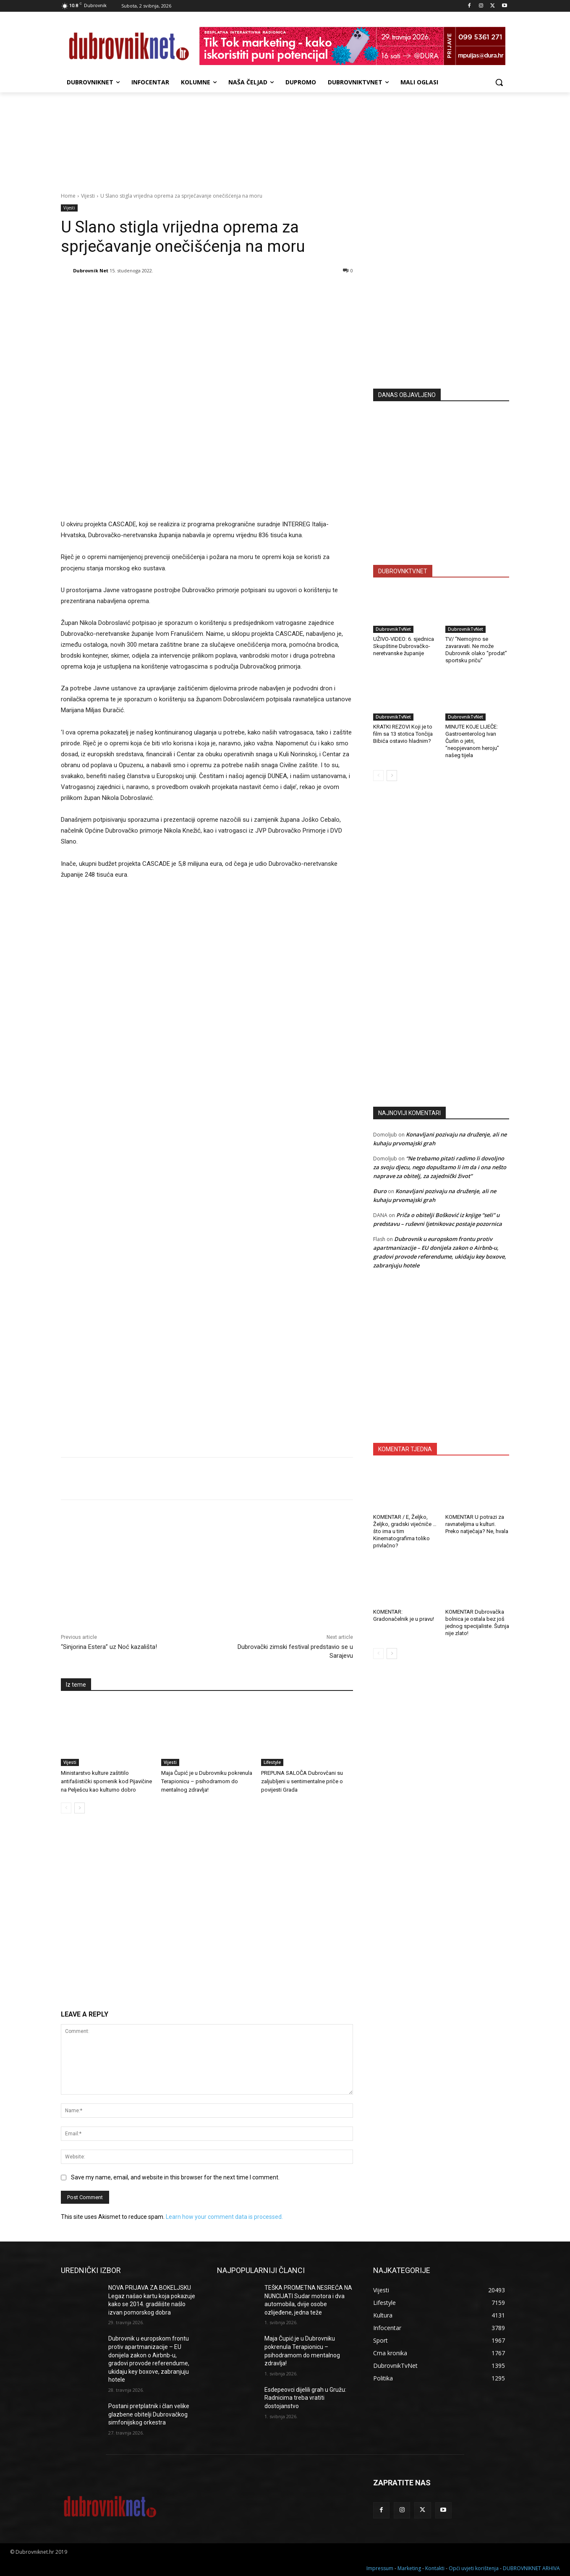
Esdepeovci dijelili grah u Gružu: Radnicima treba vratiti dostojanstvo (305, 2397)
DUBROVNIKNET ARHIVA (531, 2568)
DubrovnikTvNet (393, 629)
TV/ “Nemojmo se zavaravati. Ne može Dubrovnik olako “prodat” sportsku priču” (476, 650)
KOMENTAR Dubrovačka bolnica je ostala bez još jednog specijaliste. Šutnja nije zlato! (477, 1622)
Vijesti (88, 195)
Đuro (380, 1191)
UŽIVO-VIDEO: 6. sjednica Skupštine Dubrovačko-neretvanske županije (403, 646)
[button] (499, 82)
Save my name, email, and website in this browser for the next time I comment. (175, 2177)
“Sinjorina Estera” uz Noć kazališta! (109, 1647)
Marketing (409, 2568)
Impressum (379, 2568)
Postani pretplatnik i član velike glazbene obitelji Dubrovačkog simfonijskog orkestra (148, 2414)
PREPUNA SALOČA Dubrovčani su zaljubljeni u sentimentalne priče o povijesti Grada (302, 1781)
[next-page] (79, 1808)
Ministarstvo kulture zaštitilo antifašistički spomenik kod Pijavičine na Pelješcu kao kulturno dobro (106, 1781)
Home (68, 195)
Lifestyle (272, 1762)
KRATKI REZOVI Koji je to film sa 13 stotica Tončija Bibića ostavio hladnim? (403, 734)
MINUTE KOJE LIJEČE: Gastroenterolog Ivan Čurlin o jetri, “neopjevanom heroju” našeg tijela (472, 741)
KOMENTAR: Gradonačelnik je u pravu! (403, 1615)
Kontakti (434, 2568)
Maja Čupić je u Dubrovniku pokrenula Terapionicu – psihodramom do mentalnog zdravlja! (206, 1781)
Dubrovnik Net (90, 270)
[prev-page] (66, 1808)
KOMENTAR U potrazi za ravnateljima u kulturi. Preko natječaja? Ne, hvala (476, 1524)
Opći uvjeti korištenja (474, 2568)
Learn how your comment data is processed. (224, 2216)
